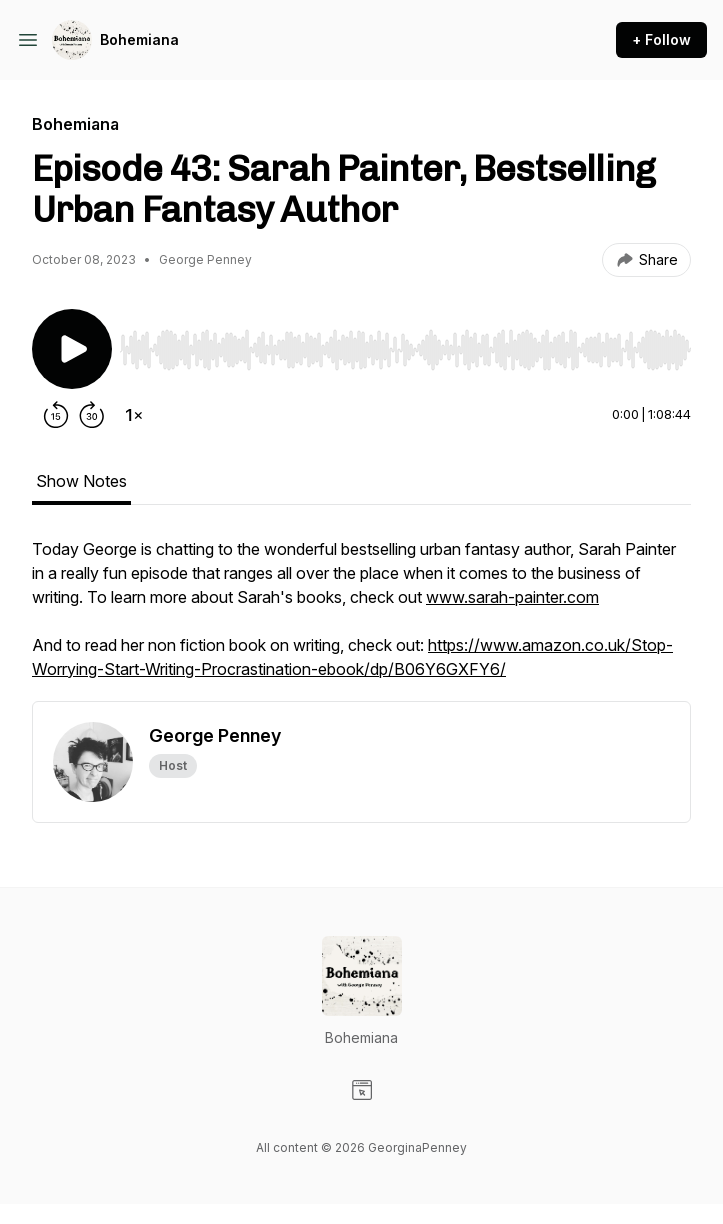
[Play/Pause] (72, 349)
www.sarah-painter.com (512, 597)
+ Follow (661, 39)
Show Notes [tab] (81, 481)
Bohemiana (139, 39)
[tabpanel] (361, 619)
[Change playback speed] (134, 415)
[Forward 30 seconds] (92, 415)
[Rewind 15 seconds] (56, 415)
